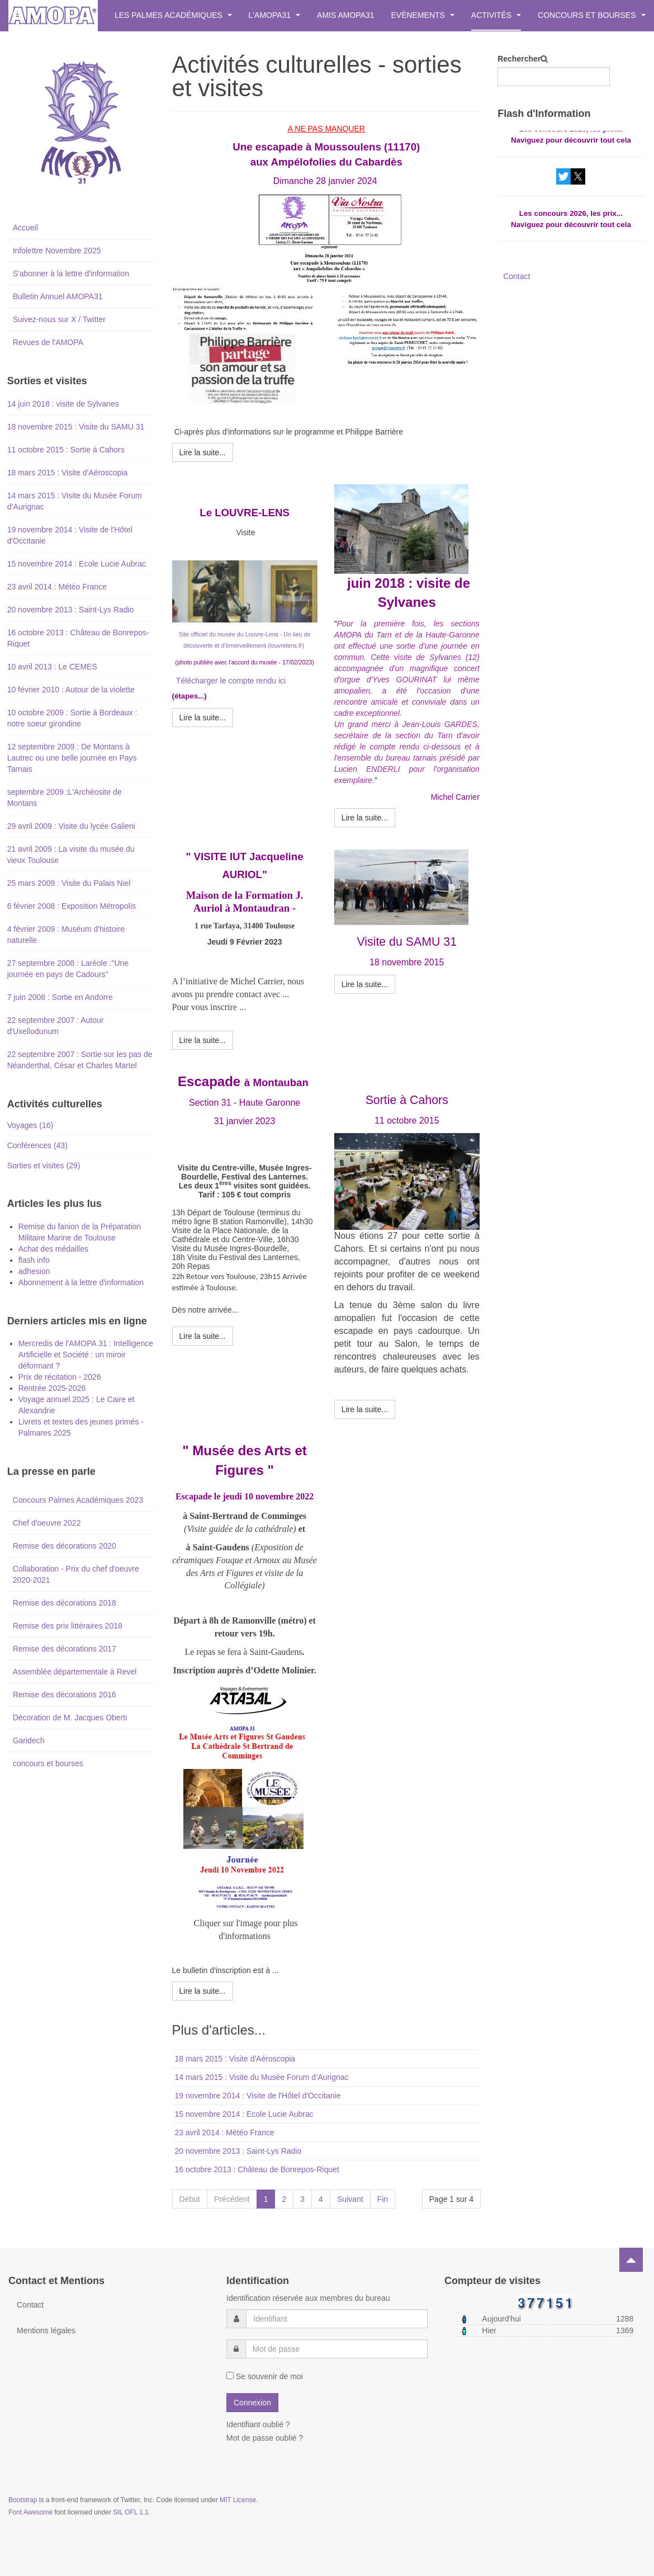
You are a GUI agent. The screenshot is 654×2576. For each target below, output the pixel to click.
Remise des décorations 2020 (64, 1545)
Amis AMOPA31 (345, 15)
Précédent (232, 2199)
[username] (337, 2318)
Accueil (25, 227)
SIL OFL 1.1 (131, 2512)
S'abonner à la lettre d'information (71, 273)
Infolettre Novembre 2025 (57, 250)
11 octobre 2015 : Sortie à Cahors (66, 449)
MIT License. (239, 2500)
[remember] (230, 2375)
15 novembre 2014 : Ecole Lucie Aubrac (244, 2114)
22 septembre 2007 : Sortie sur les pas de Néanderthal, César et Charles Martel (80, 1060)
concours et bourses (48, 1763)
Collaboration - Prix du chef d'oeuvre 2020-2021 (76, 1574)
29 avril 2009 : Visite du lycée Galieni (71, 826)
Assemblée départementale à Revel (75, 1671)
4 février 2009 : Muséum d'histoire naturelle (66, 934)
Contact (516, 276)
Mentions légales (46, 2330)
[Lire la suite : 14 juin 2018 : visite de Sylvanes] (364, 817)
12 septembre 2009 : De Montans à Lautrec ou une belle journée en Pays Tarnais (72, 757)
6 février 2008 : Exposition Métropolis (71, 906)
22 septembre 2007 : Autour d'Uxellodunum (55, 1026)
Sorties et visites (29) (43, 1165)
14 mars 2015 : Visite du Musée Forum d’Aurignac (262, 2077)
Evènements (422, 15)
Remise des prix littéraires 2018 (67, 1625)
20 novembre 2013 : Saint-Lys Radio (238, 2150)
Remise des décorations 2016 (64, 1694)
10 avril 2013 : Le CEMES (52, 666)
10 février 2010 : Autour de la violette (71, 689)
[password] (336, 2348)
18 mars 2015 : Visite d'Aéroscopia (235, 2058)
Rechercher (519, 58)
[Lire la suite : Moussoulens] (202, 452)
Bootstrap (22, 2500)
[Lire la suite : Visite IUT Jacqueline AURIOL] (202, 1040)
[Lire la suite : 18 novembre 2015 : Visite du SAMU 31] (364, 984)
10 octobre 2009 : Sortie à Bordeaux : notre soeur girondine (72, 718)
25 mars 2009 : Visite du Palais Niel (69, 883)
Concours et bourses (591, 15)
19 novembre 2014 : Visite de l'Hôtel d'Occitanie (258, 2095)
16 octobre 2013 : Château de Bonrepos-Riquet (257, 2169)
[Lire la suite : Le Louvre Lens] (202, 717)
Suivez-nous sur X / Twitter (59, 319)
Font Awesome (30, 2512)
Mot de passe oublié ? (264, 2437)
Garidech (29, 1740)
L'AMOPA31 (274, 15)
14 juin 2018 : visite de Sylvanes (63, 403)
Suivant (350, 2199)
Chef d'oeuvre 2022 (47, 1522)
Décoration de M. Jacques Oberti (70, 1717)
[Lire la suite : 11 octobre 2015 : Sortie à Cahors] (364, 1409)
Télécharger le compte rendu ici (231, 680)
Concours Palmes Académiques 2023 (78, 1499)
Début (189, 2199)
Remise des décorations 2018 (64, 1602)
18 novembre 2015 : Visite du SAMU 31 (76, 426)
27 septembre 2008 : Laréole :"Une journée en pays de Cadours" (68, 969)
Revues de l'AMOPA (48, 342)
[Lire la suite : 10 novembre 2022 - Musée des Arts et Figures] (202, 1991)
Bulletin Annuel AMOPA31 (58, 296)
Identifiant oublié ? (258, 2424)
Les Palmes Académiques (173, 15)
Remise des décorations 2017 (64, 1648)
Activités (496, 15)
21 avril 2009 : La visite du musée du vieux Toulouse (71, 854)
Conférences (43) (37, 1145)
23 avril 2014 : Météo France (224, 2132)
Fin (382, 2199)
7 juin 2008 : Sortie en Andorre (60, 997)
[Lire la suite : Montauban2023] (202, 1336)
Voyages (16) (30, 1125)
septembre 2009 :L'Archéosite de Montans (64, 797)
